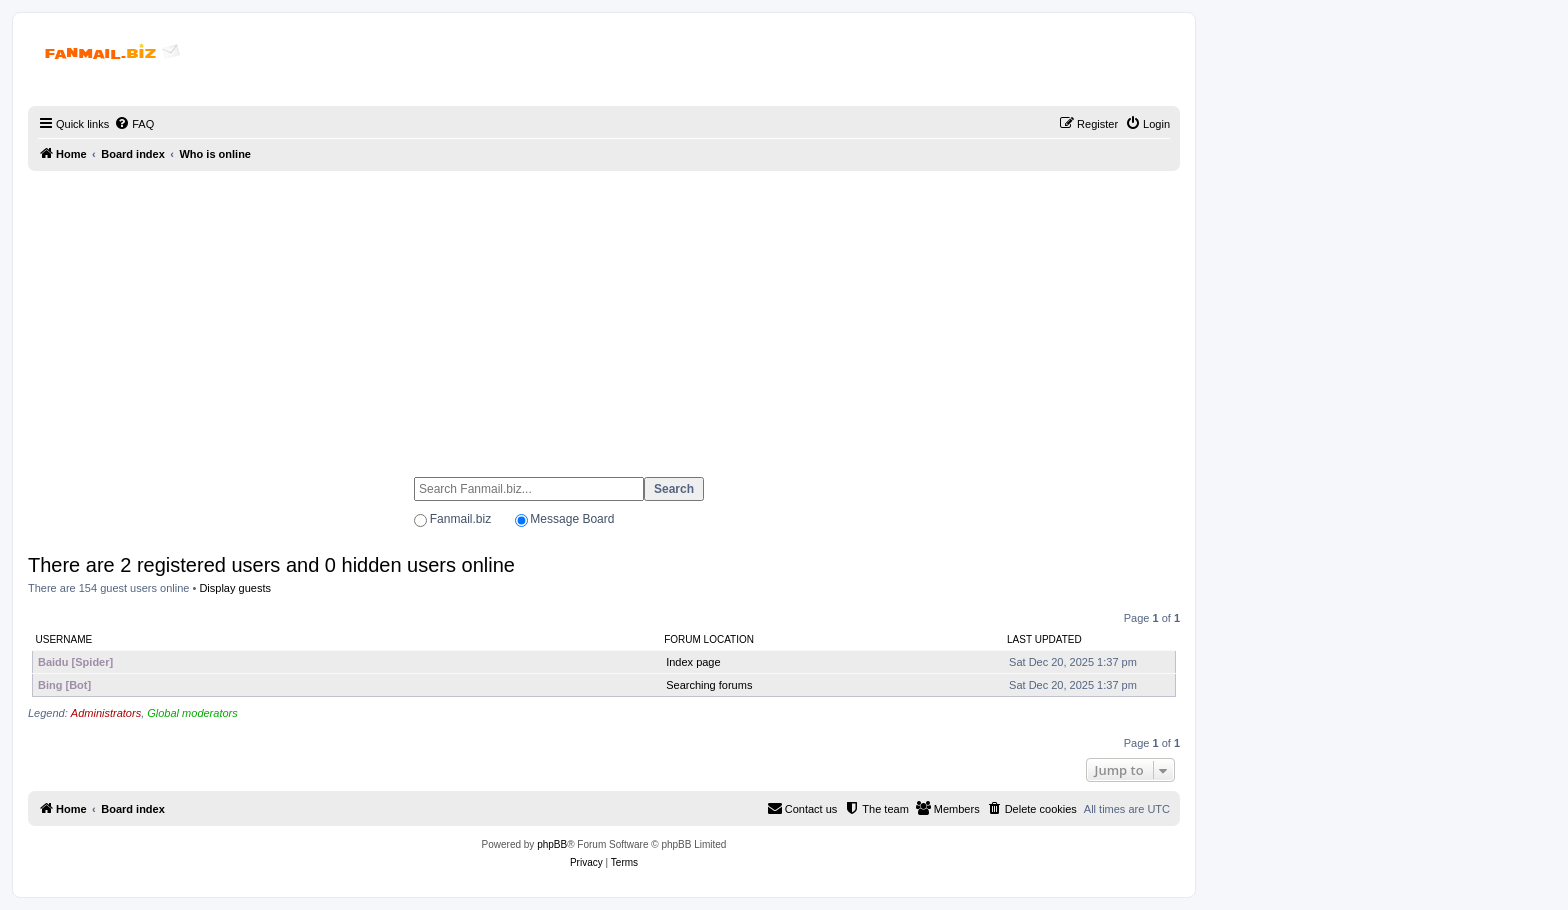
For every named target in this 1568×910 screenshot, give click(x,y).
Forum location (709, 639)
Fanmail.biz (460, 519)
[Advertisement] (604, 315)
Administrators (106, 713)
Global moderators (192, 713)
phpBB (552, 844)
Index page (693, 662)
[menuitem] (134, 124)
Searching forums (709, 685)
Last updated (1044, 639)
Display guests (235, 588)
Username (64, 639)
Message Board (572, 519)
